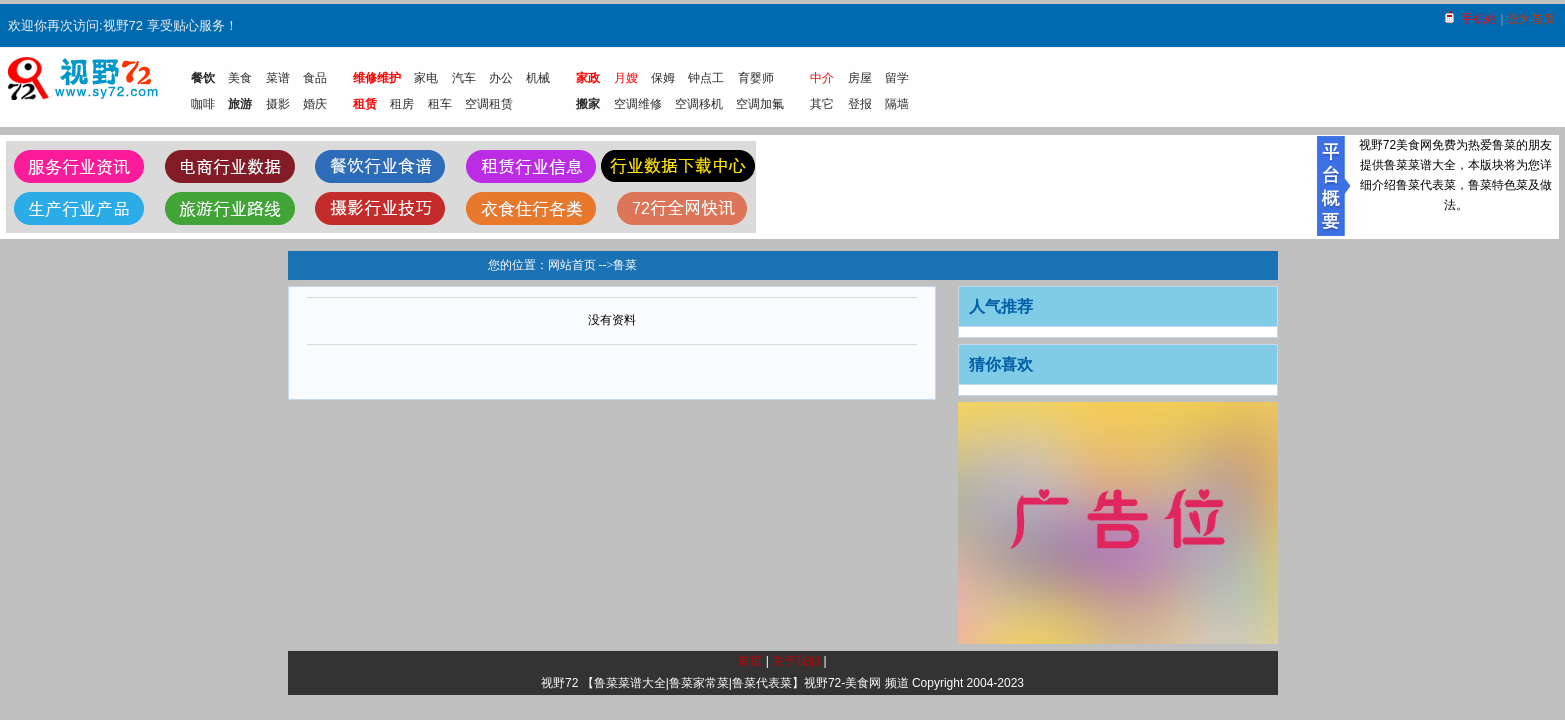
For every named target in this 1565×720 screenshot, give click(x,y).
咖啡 (203, 104)
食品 (315, 78)
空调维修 (638, 104)
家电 (426, 78)
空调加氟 (760, 104)
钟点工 (706, 78)
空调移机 (699, 104)
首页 (750, 661)
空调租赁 (489, 104)
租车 (440, 104)
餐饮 (203, 78)
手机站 (1479, 19)
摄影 (278, 104)
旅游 (240, 104)
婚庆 (315, 104)
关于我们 (796, 661)
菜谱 (278, 78)
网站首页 (572, 265)
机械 (538, 78)
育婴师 (756, 78)
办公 (501, 78)
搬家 (588, 104)
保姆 (663, 78)
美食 (240, 78)
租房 (402, 104)
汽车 (464, 78)
